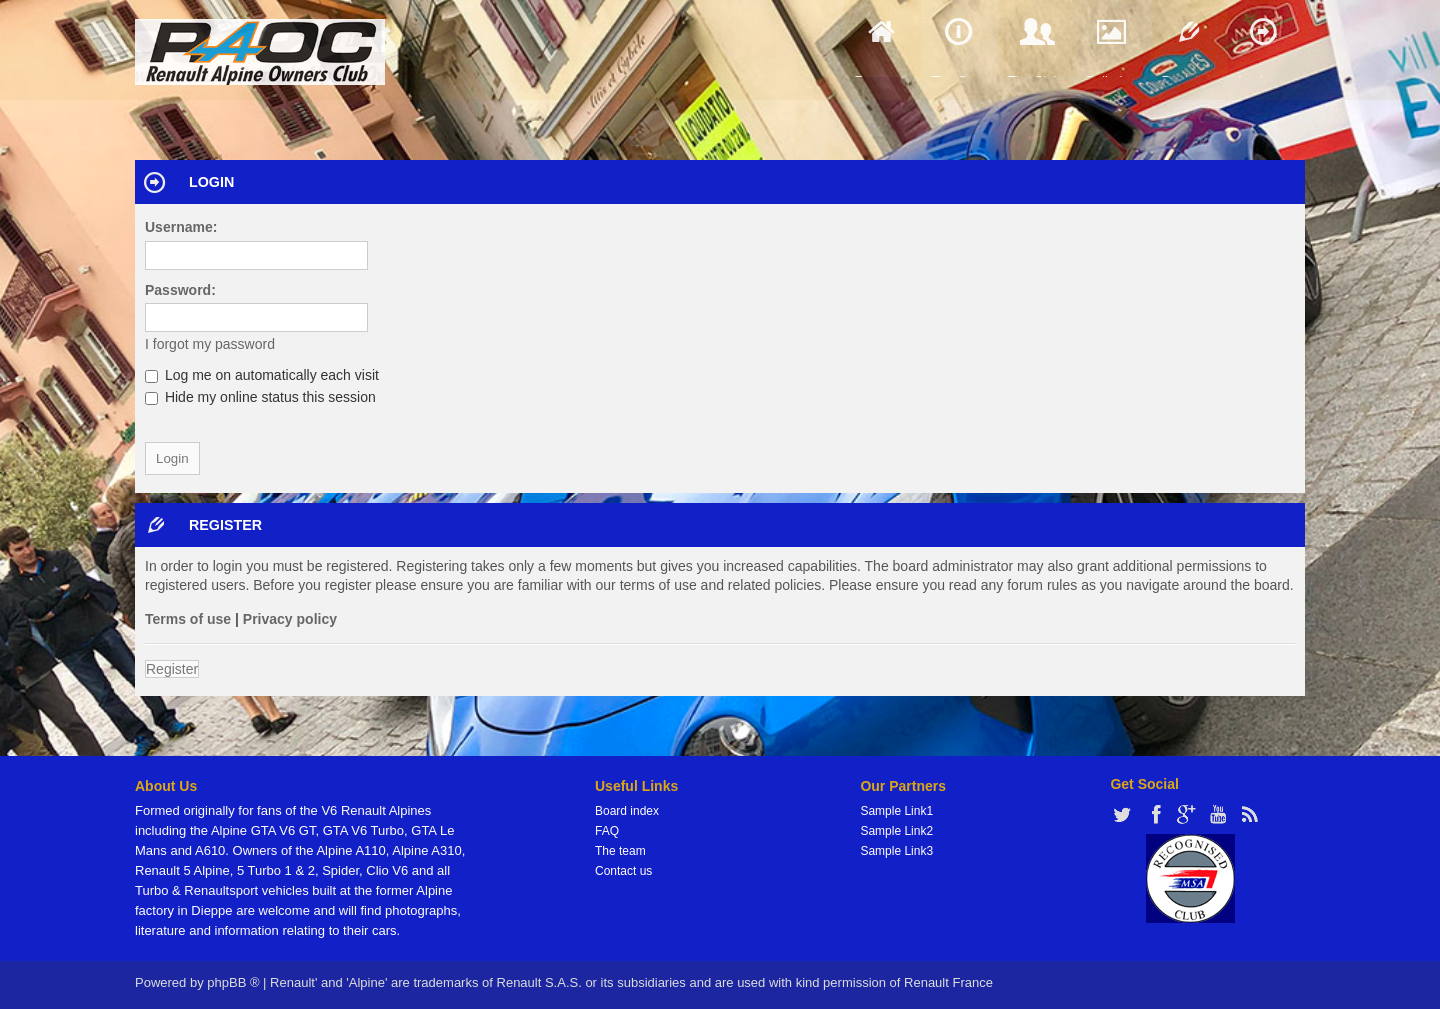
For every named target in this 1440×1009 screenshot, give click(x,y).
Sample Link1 (896, 811)
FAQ (607, 831)
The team (620, 851)
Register (172, 669)
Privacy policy (290, 619)
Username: (181, 227)
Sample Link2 (896, 831)
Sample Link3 (896, 851)
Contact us (623, 871)
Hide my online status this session (260, 397)
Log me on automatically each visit (262, 375)
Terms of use (188, 619)
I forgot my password (210, 344)
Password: (180, 290)
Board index (627, 811)
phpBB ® (233, 982)
